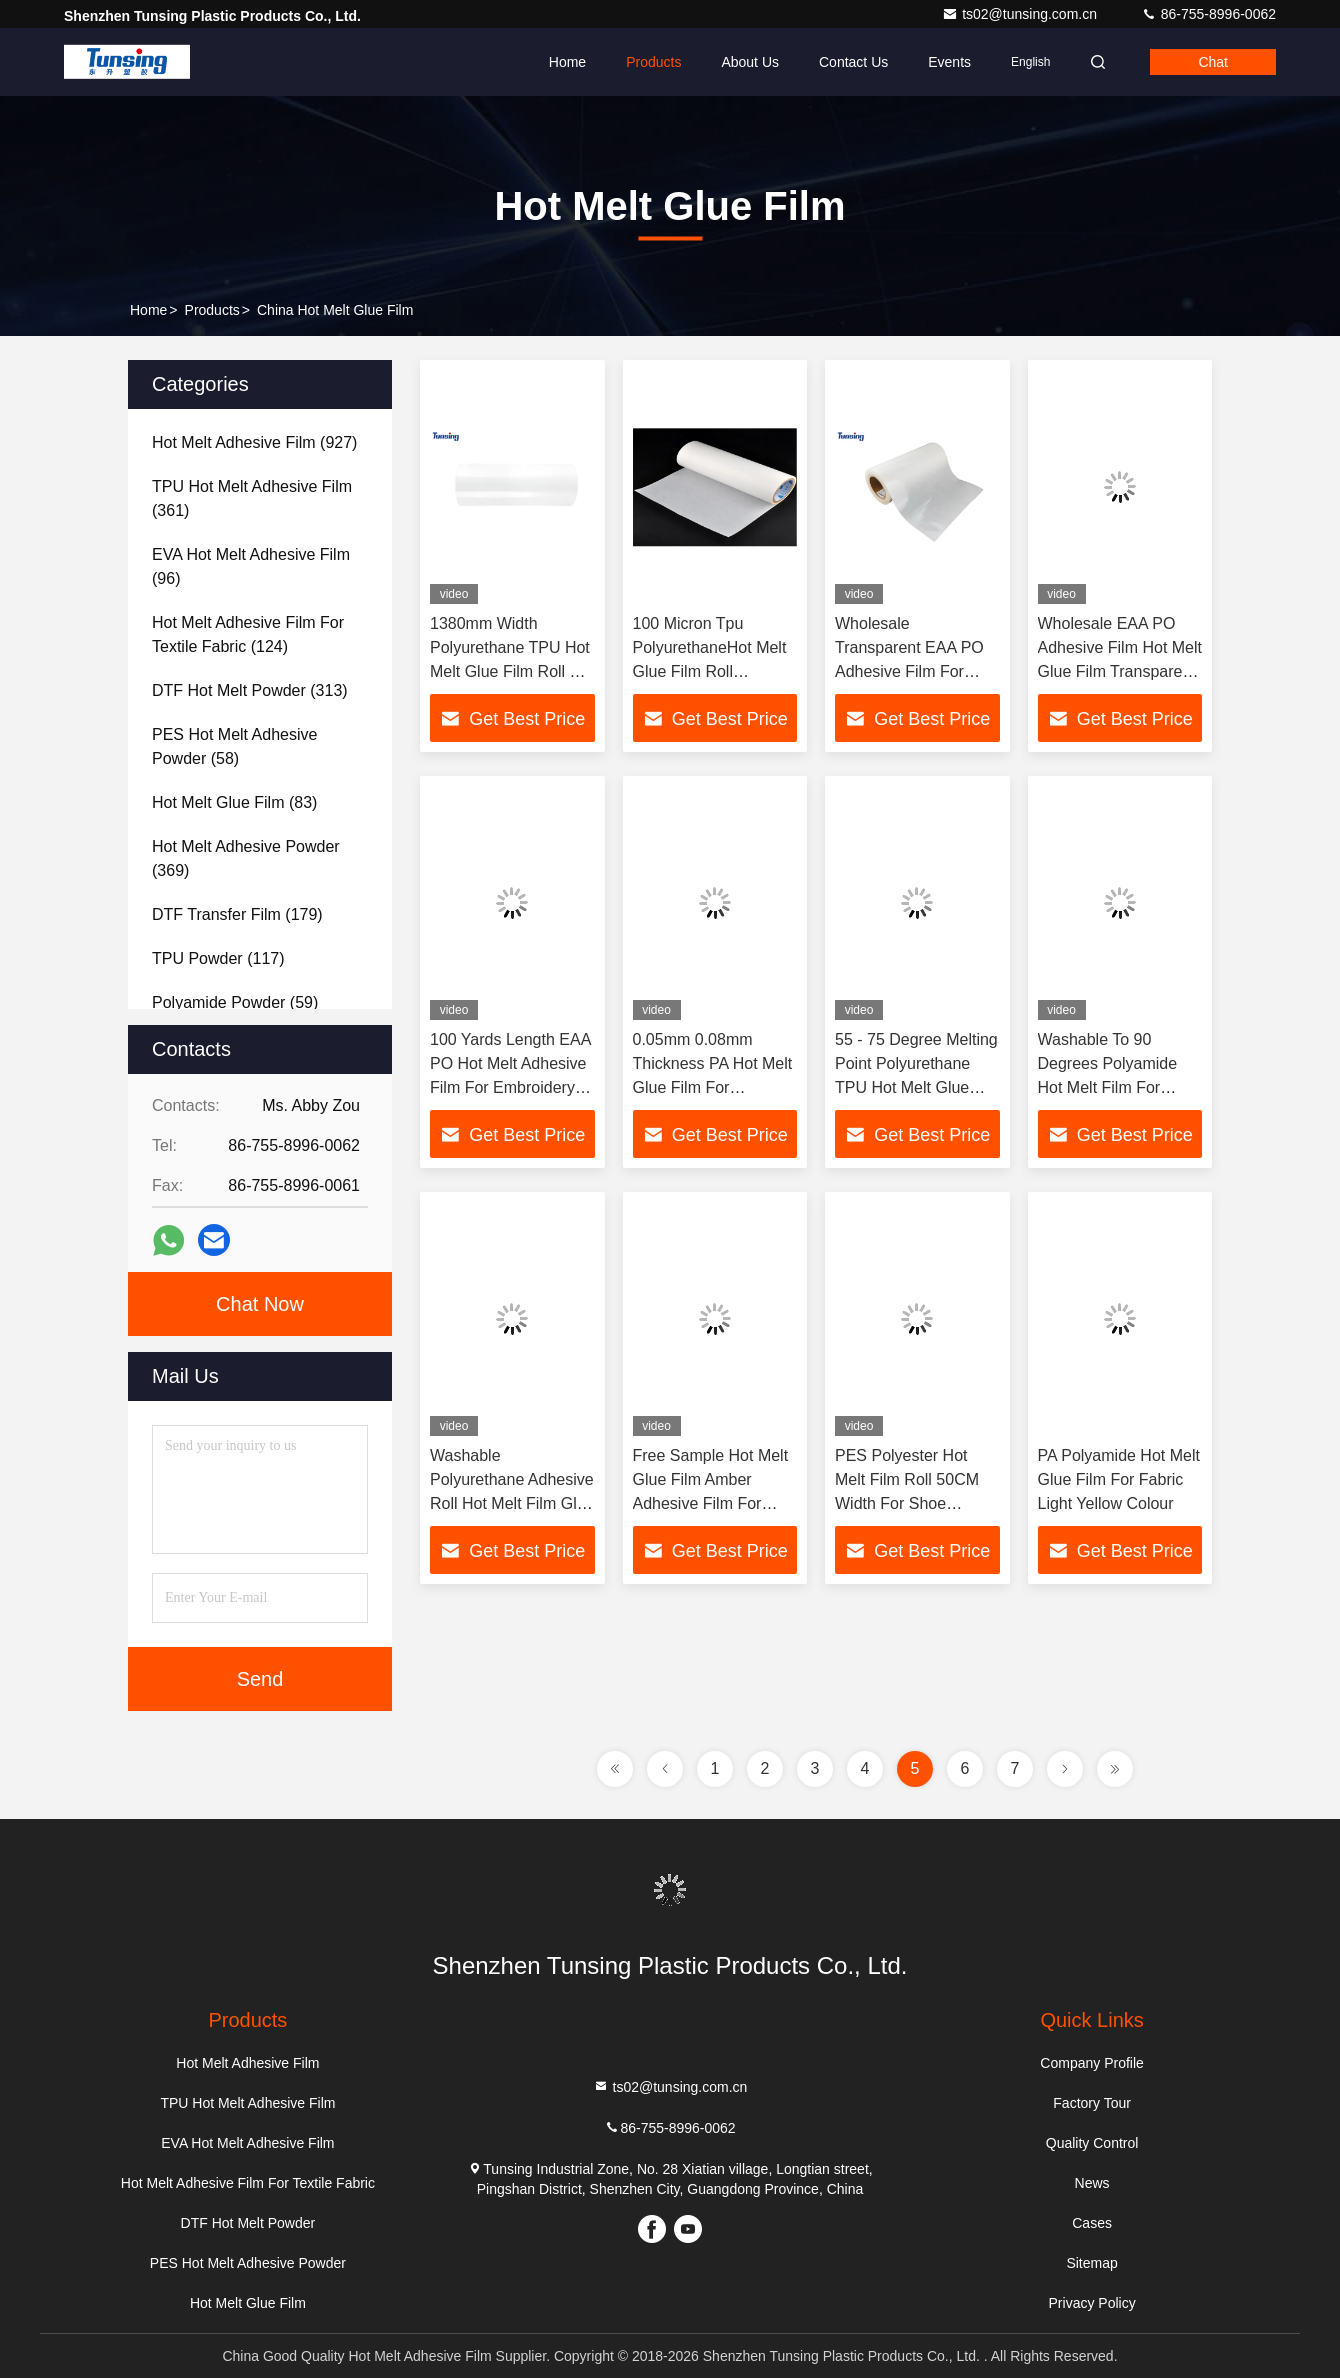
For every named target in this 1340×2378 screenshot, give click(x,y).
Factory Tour (1092, 2103)
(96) (251, 566)
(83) (234, 802)
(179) (237, 914)
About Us (750, 62)
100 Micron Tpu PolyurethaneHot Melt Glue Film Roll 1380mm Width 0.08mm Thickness (710, 671)
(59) (235, 1002)
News (1092, 2183)
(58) (234, 746)
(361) (252, 498)
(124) (248, 634)
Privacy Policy (1092, 2303)
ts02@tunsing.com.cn (1021, 14)
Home (567, 62)
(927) (254, 442)
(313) (250, 690)
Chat (1213, 62)
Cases (1092, 2223)
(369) (246, 858)
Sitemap (1091, 2263)
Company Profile (1092, 2063)
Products (653, 62)
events (949, 62)
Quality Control (1092, 2143)
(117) (218, 958)
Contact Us (853, 62)
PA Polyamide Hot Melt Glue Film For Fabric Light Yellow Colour (1119, 1479)
